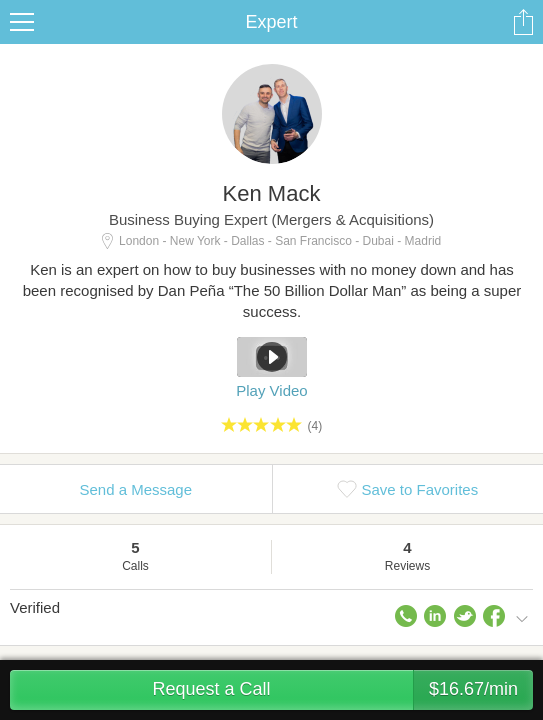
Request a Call (342, 690)
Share (523, 22)
